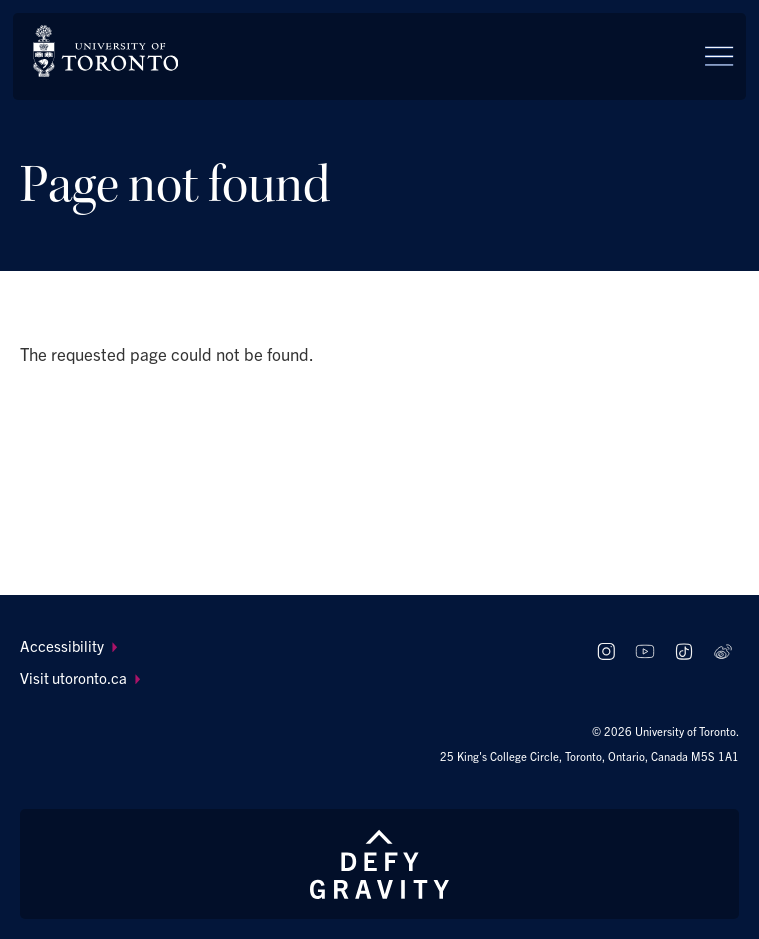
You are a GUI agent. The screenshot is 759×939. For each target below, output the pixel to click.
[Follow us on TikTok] (683, 651)
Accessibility (69, 645)
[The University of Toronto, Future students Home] (105, 51)
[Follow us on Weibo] (722, 651)
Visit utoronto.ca (80, 677)
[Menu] (719, 56)
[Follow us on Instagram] (606, 651)
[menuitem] (295, 646)
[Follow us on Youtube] (645, 651)
